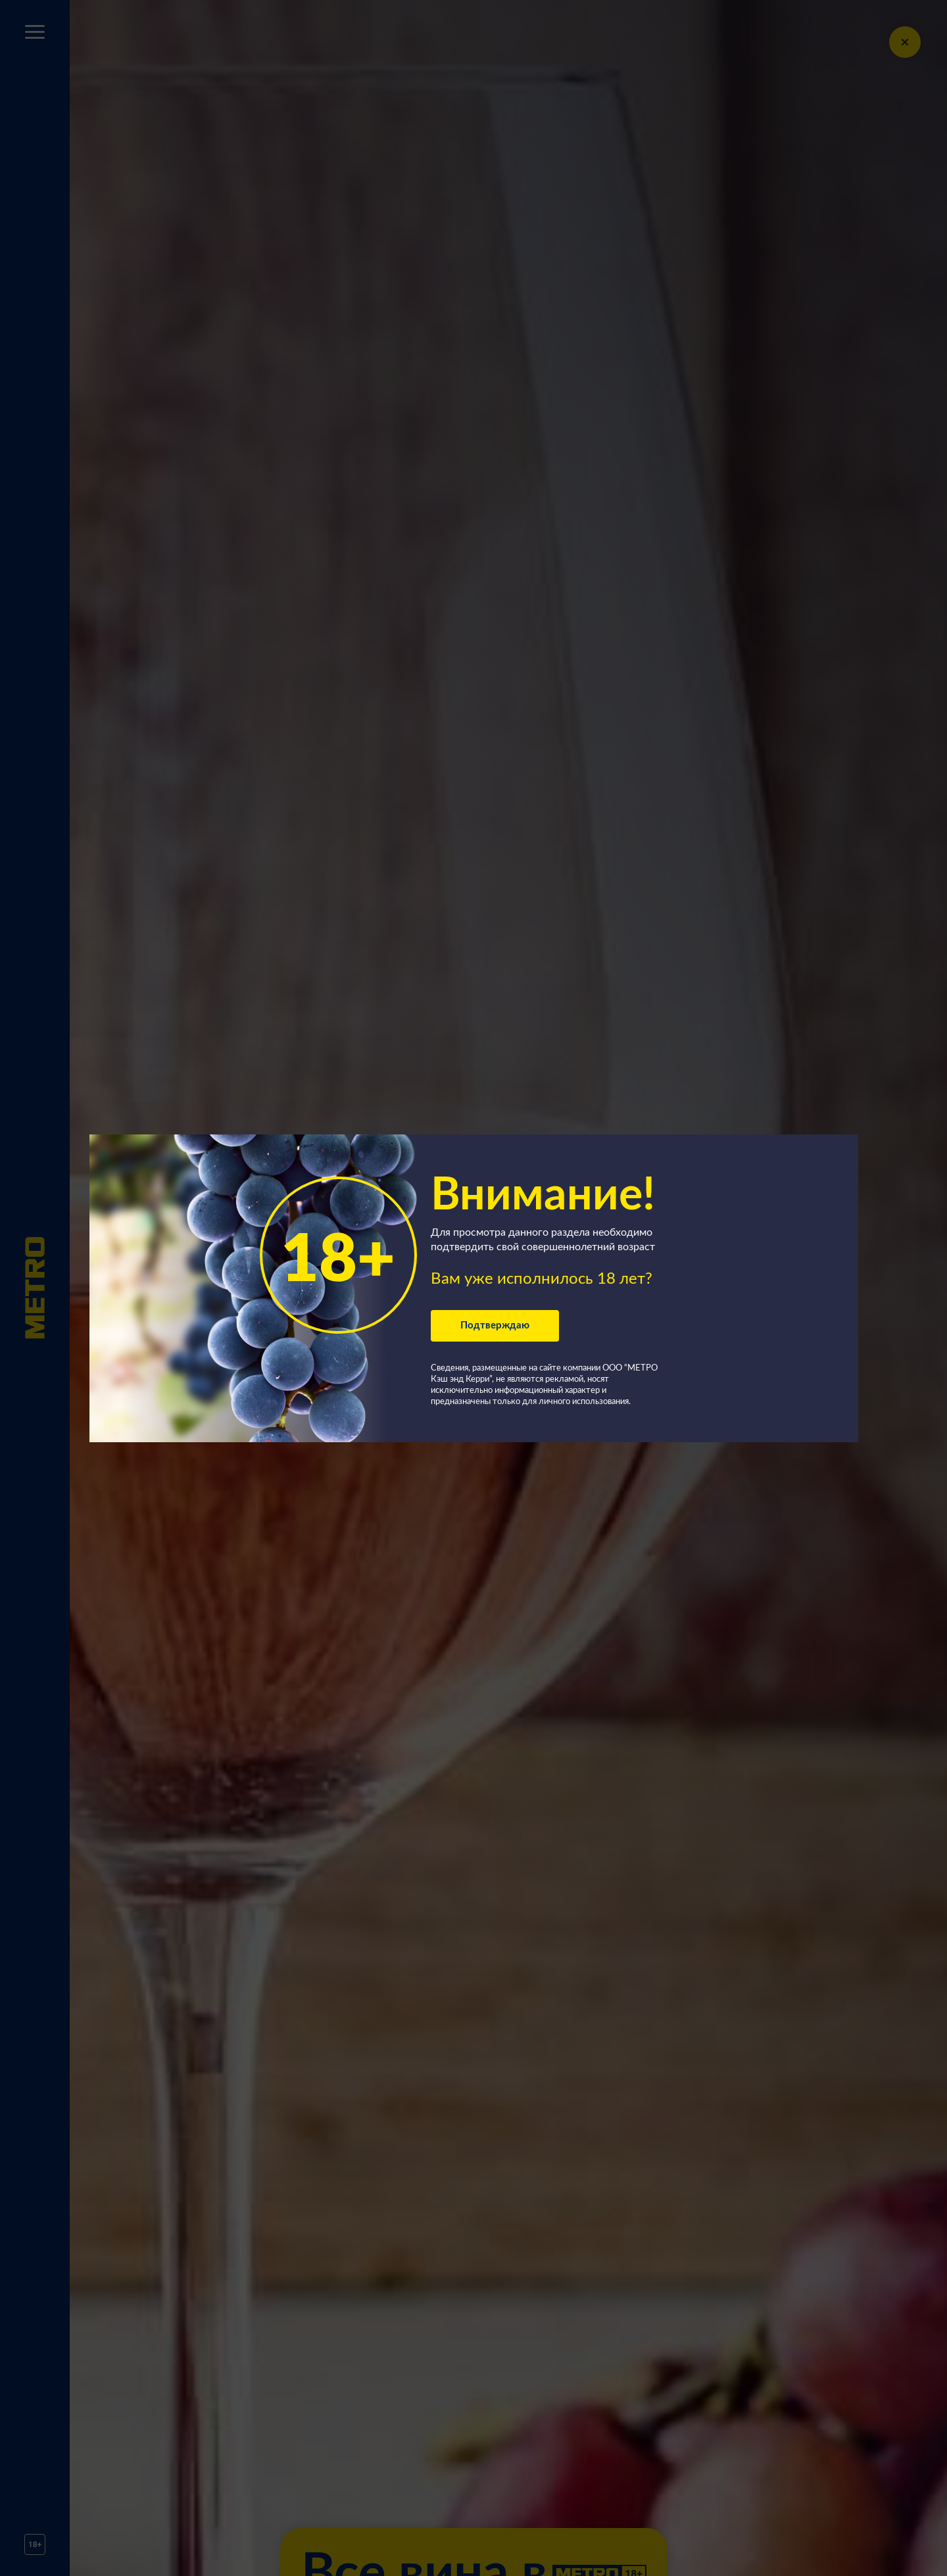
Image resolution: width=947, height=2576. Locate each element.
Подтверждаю (494, 1325)
